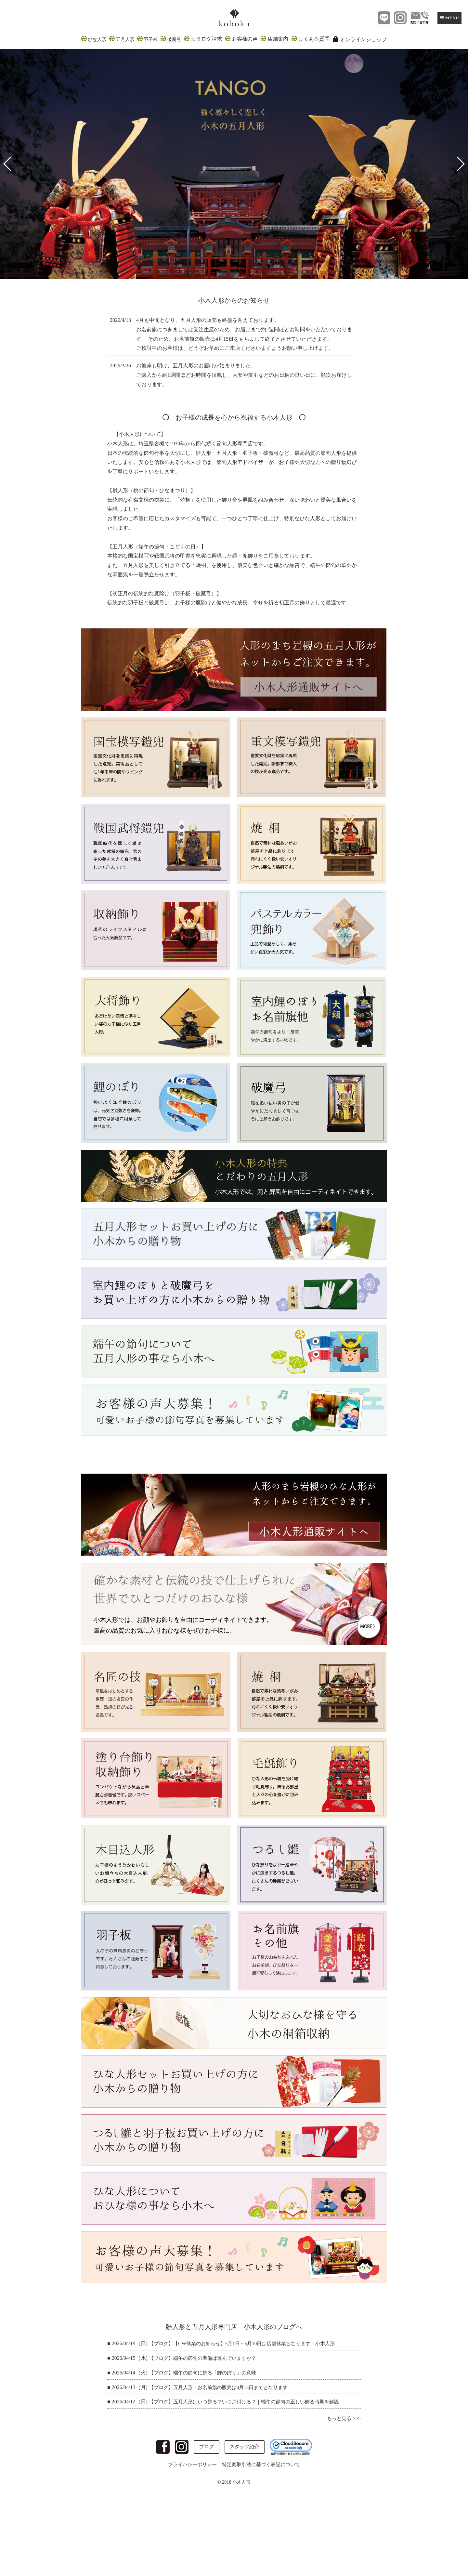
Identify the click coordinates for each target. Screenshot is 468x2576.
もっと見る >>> (343, 2418)
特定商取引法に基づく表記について (262, 2464)
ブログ (205, 2447)
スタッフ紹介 (245, 2447)
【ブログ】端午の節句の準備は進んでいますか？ (206, 2358)
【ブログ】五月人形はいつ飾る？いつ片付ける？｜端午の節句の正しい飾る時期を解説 (250, 2401)
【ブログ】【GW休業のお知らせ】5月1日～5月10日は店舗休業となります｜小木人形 (248, 2343)
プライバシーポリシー (190, 2464)
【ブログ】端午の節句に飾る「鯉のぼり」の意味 (206, 2372)
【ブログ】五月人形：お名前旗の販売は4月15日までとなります (223, 2387)
